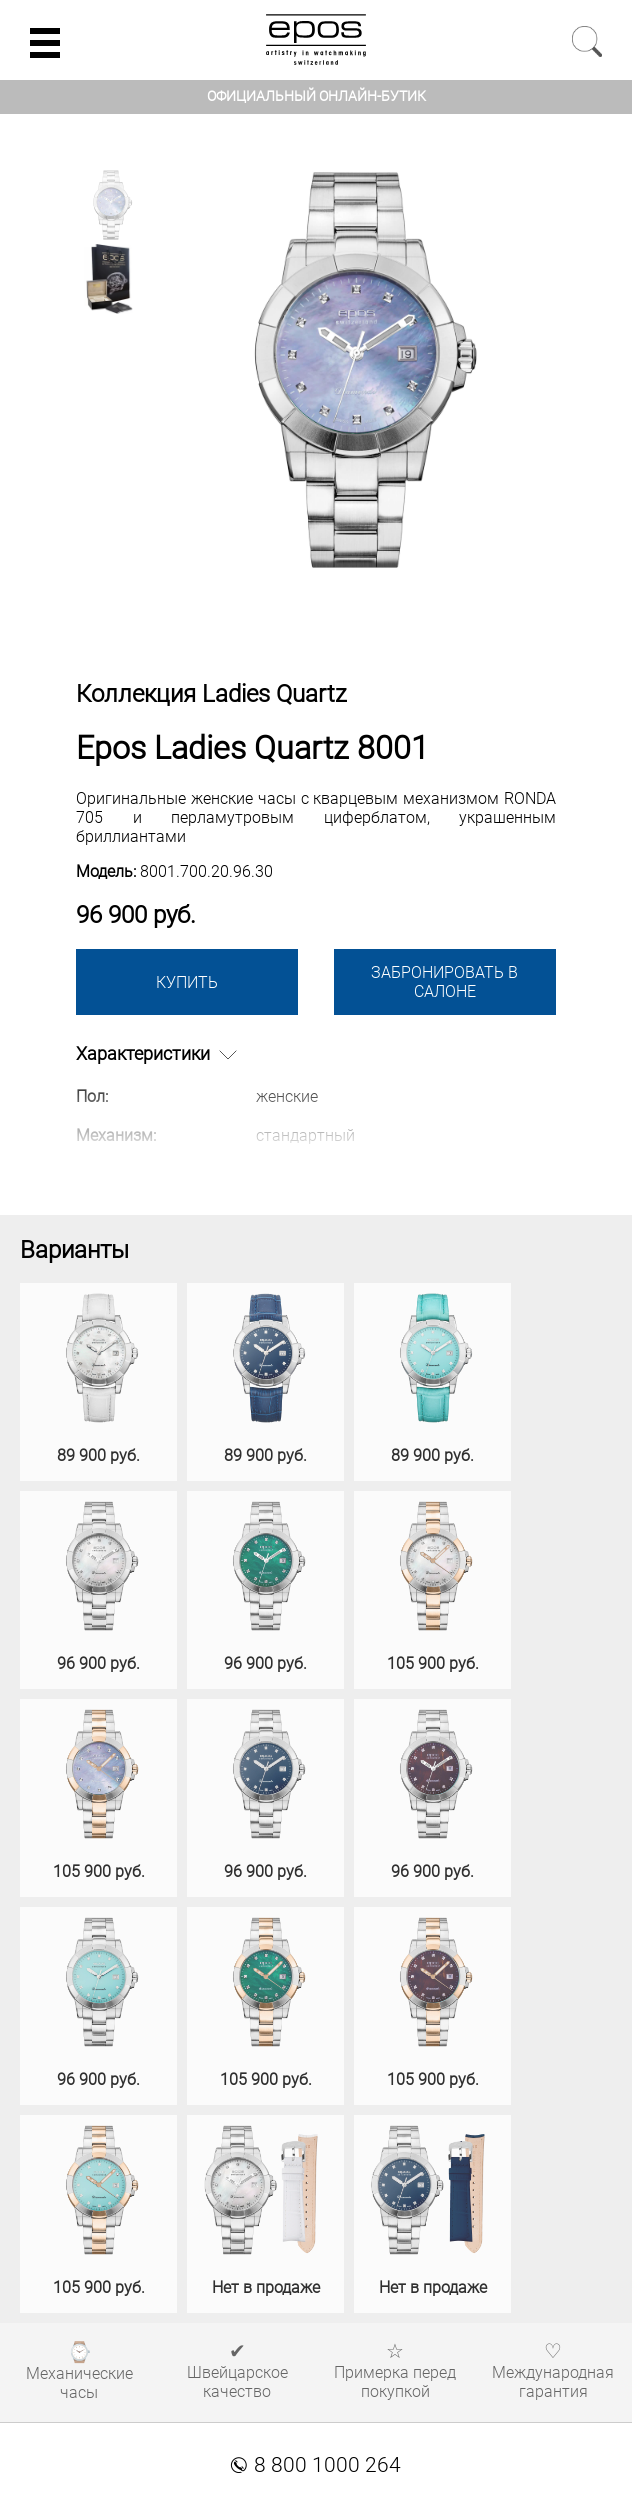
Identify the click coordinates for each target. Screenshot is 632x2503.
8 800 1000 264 (316, 2465)
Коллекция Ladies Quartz (211, 694)
